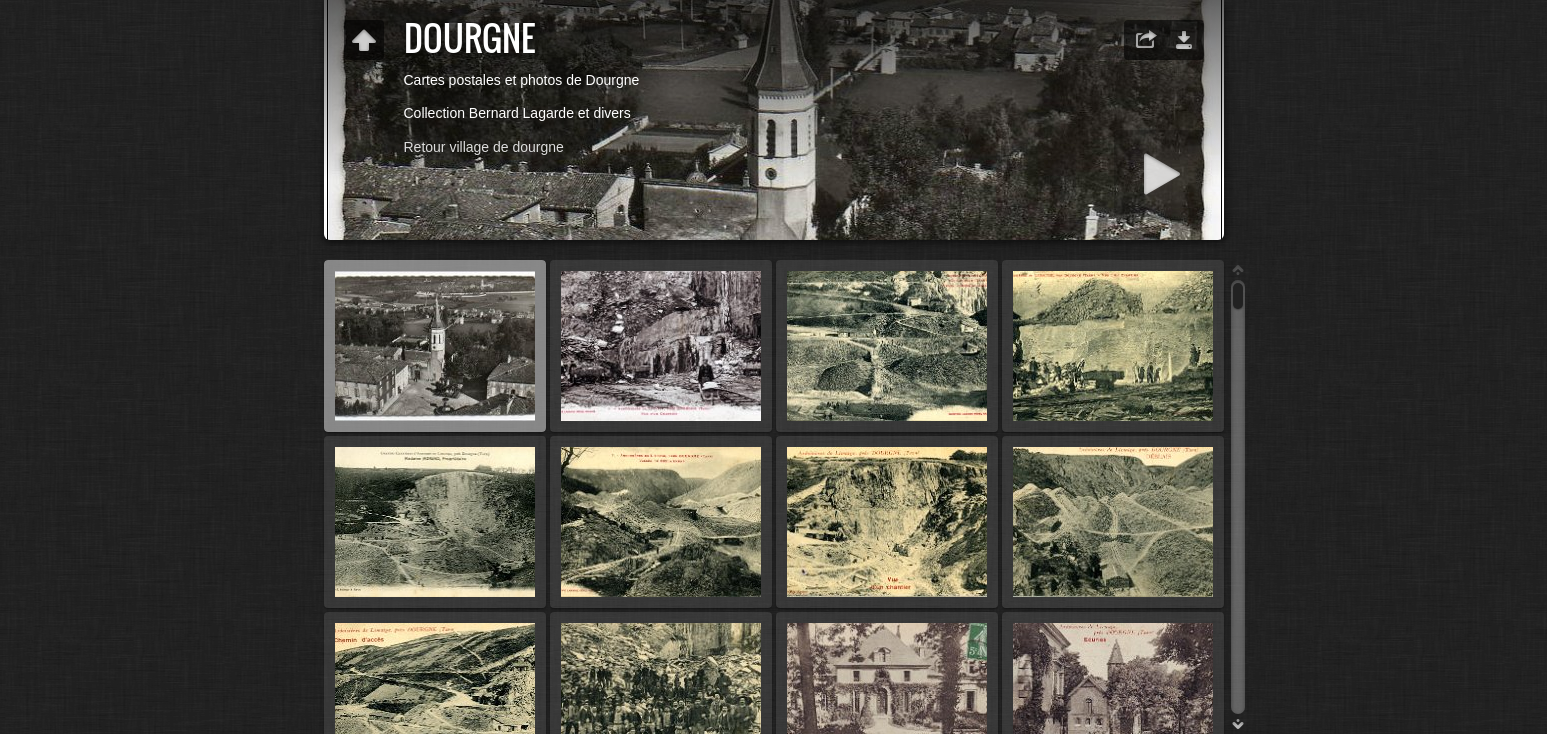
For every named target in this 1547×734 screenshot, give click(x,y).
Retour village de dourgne (484, 147)
